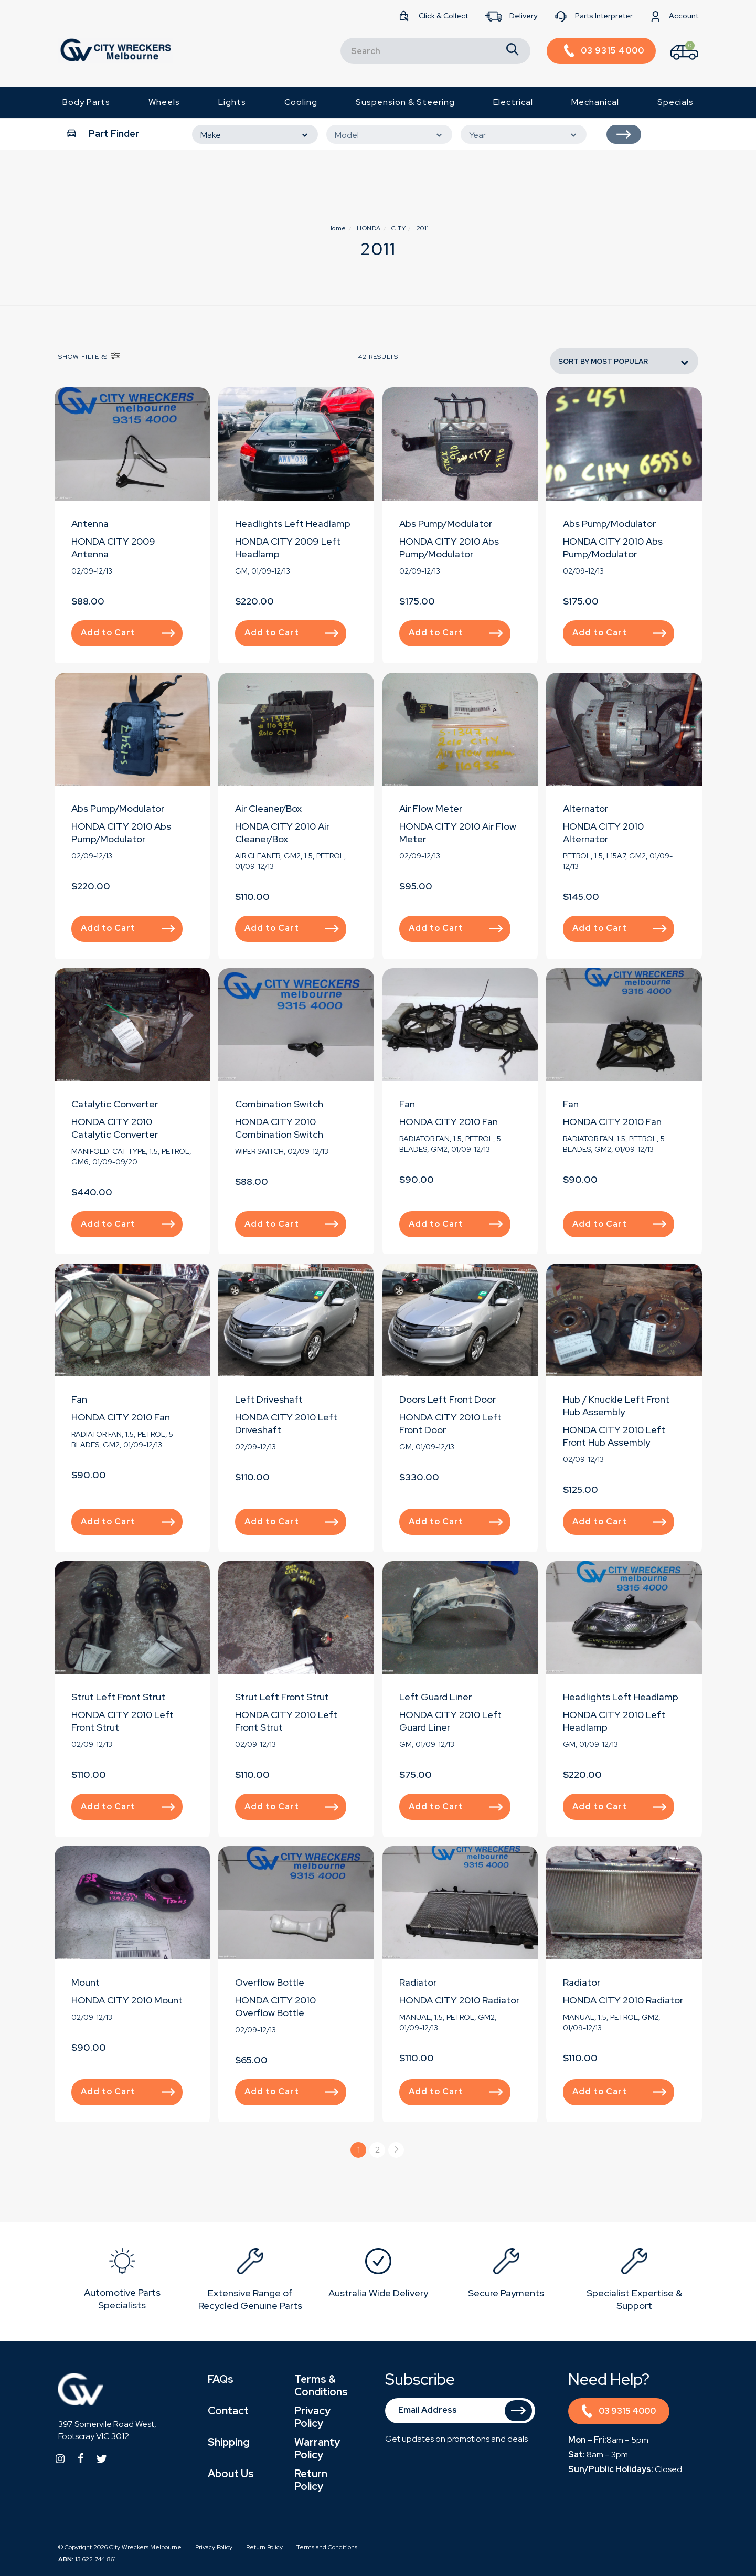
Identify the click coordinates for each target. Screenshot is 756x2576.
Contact (228, 2411)
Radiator (417, 1982)
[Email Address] (460, 2410)
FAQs (220, 2379)
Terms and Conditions (326, 2547)
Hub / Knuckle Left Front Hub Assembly (616, 1405)
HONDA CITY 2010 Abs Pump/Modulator (449, 547)
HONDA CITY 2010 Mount (127, 2000)
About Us (231, 2473)
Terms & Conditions (321, 2385)
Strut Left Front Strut (118, 1697)
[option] (122, 2281)
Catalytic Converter (114, 1104)
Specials (675, 102)
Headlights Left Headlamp (292, 523)
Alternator (585, 808)
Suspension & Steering (405, 102)
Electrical (513, 102)
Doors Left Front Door (447, 1399)
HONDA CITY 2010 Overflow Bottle (275, 2006)
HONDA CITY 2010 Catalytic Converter (114, 1128)
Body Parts (86, 102)
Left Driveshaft (269, 1399)
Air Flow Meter (430, 808)
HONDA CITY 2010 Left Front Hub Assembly (614, 1436)
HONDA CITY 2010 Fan (448, 1122)
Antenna (90, 523)
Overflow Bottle (269, 1982)
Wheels (164, 102)
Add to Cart (128, 632)
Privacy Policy (312, 2417)
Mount (85, 1982)
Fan (407, 1104)
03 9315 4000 (619, 2412)
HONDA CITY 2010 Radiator (459, 2000)
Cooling (300, 102)
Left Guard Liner (435, 1697)
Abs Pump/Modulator (445, 523)
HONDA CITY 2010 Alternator (603, 832)
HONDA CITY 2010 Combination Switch (279, 1128)
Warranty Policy (317, 2448)
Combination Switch (279, 1104)
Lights (232, 102)
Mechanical (595, 102)
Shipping (228, 2442)
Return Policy (310, 2480)
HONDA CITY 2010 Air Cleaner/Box (282, 832)
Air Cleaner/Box (268, 808)
